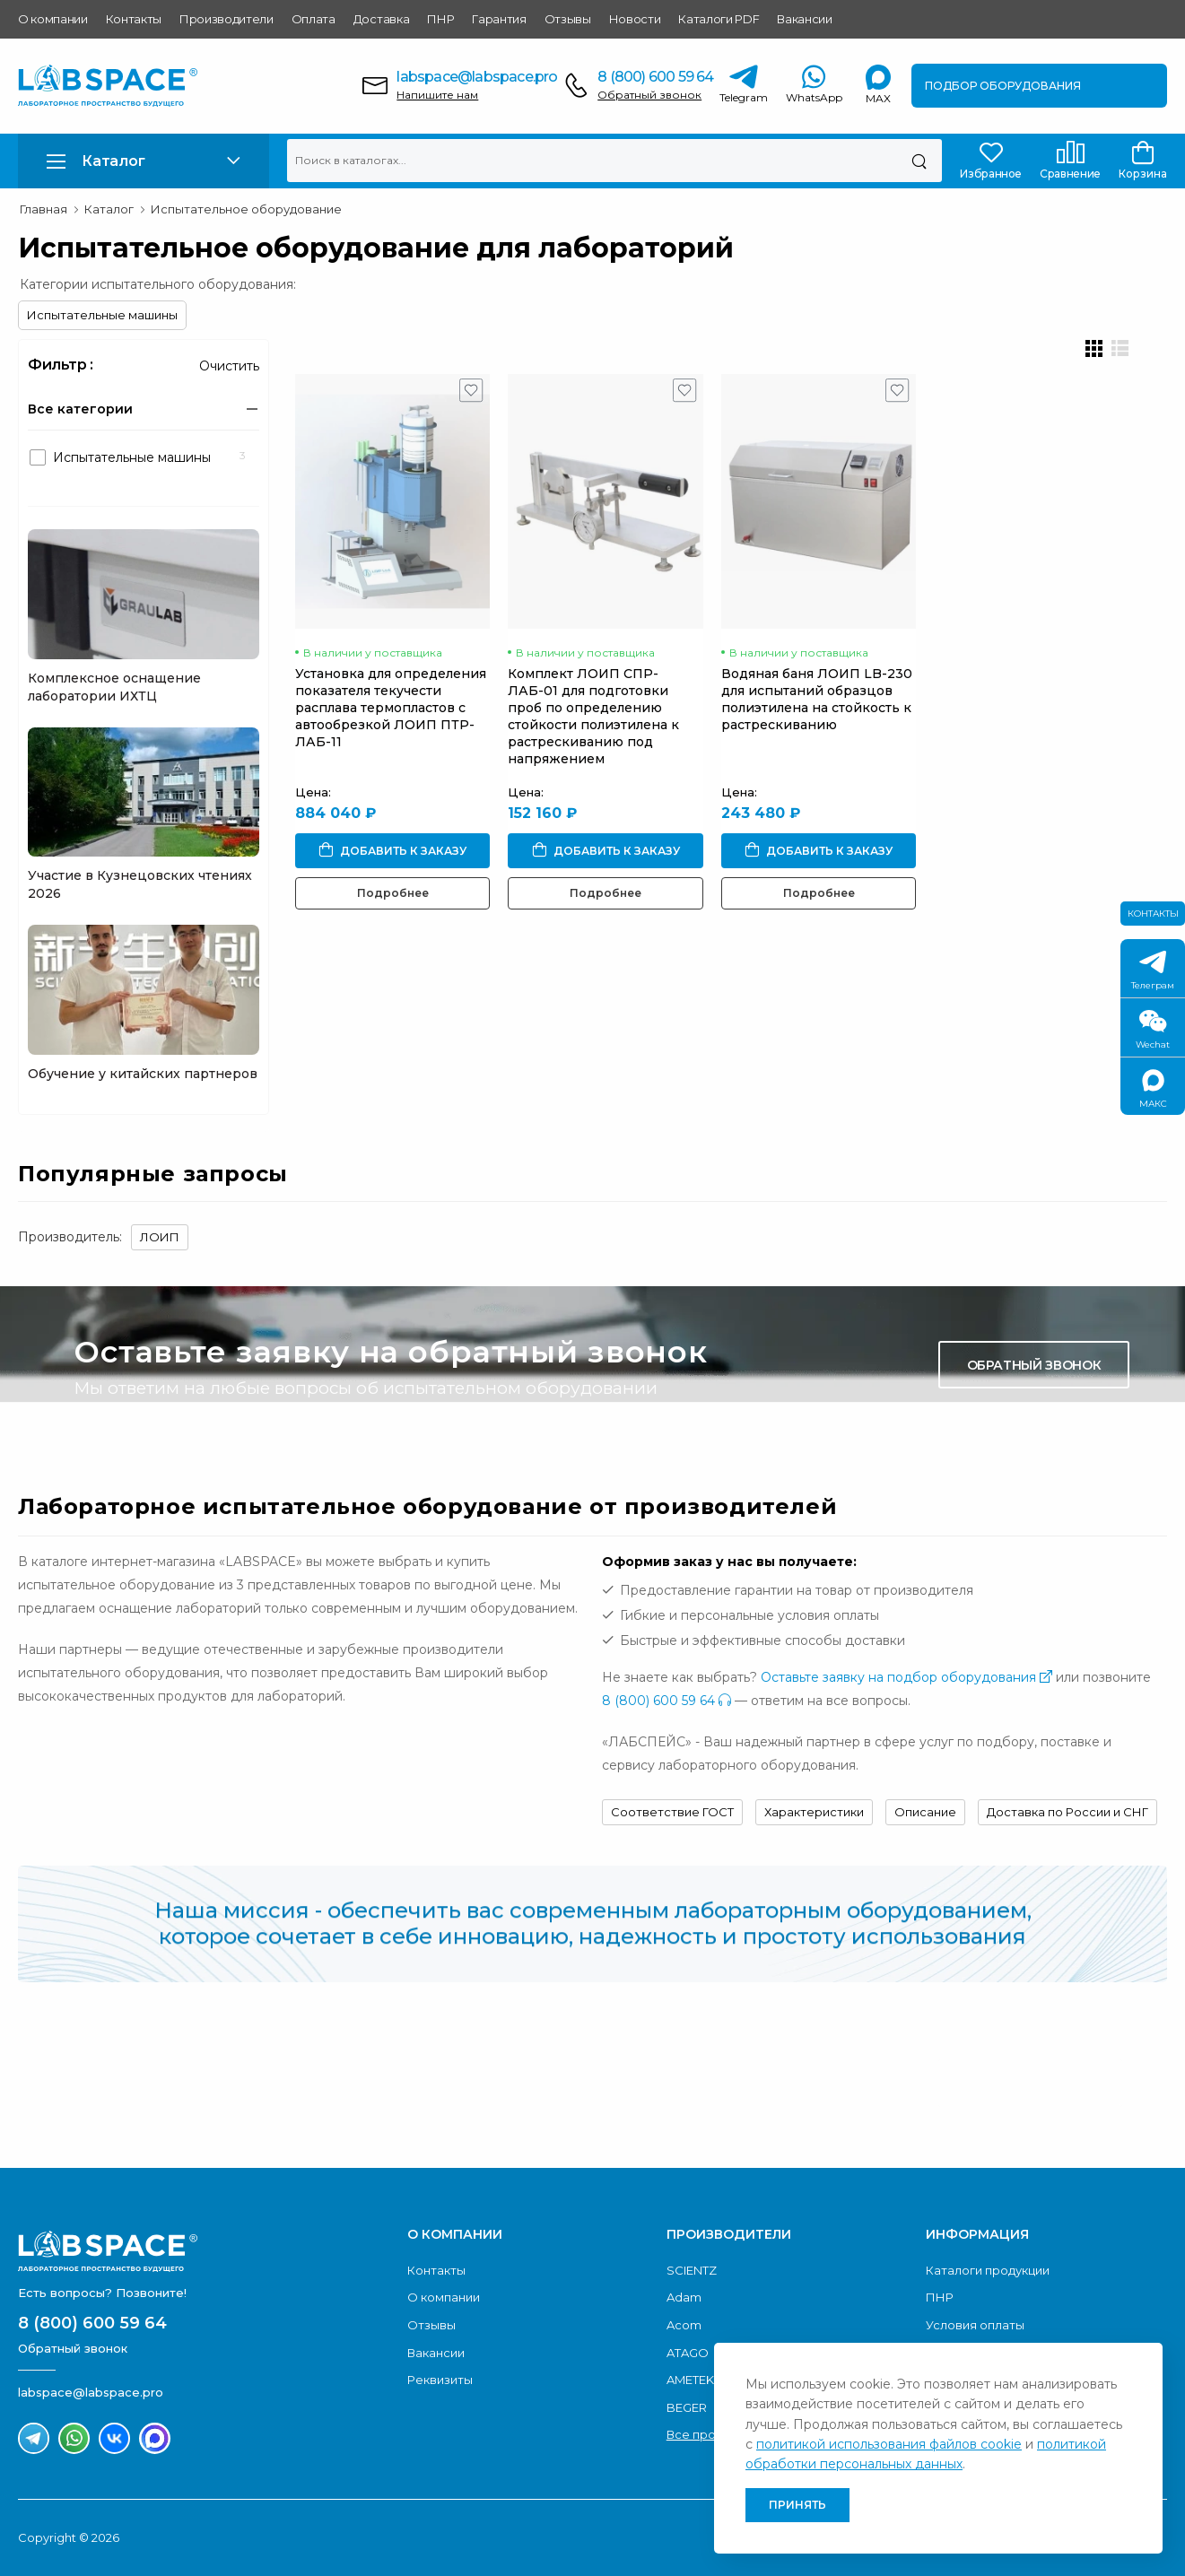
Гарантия (499, 19)
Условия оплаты (975, 2325)
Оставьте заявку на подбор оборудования (906, 1677)
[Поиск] (919, 160)
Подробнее (397, 905)
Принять (797, 2504)
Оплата (313, 19)
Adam (684, 2297)
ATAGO (688, 2352)
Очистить (229, 366)
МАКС (1153, 1089)
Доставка (381, 19)
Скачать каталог (1030, 2084)
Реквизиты (440, 2379)
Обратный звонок (649, 94)
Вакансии (804, 19)
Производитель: (70, 1237)
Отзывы (568, 19)
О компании (53, 19)
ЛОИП (159, 1237)
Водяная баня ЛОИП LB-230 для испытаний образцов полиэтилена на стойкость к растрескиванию (836, 711)
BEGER (687, 2407)
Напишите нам (437, 94)
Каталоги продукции (988, 2270)
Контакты (133, 19)
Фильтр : (60, 364)
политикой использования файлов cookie (889, 2444)
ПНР (440, 19)
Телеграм (1152, 971)
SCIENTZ (692, 2270)
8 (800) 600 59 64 (655, 76)
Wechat (1153, 1030)
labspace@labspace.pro (476, 76)
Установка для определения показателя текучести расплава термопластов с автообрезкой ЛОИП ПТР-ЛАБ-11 (390, 720)
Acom (684, 2325)
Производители (226, 19)
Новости (635, 19)
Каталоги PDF (718, 19)
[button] (143, 161)
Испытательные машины (102, 315)
